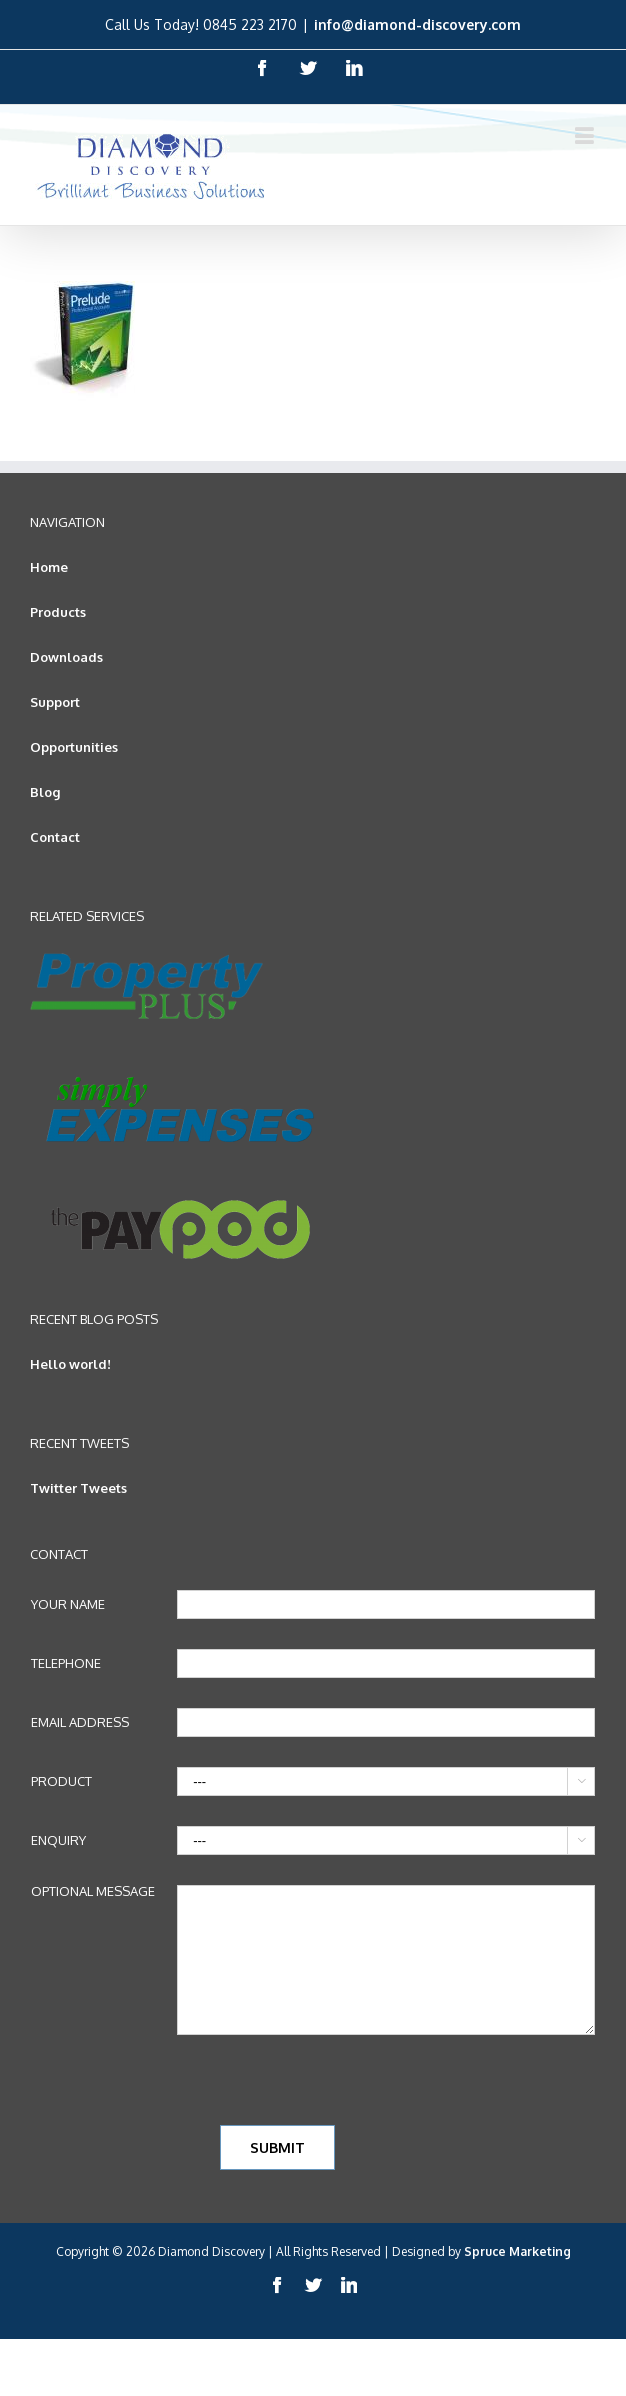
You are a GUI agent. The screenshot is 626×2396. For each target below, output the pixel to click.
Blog (45, 792)
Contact (55, 837)
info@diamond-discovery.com (417, 24)
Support (55, 702)
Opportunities (74, 747)
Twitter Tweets (78, 1488)
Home (49, 567)
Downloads (66, 657)
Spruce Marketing (517, 2251)
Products (58, 612)
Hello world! (70, 1364)
